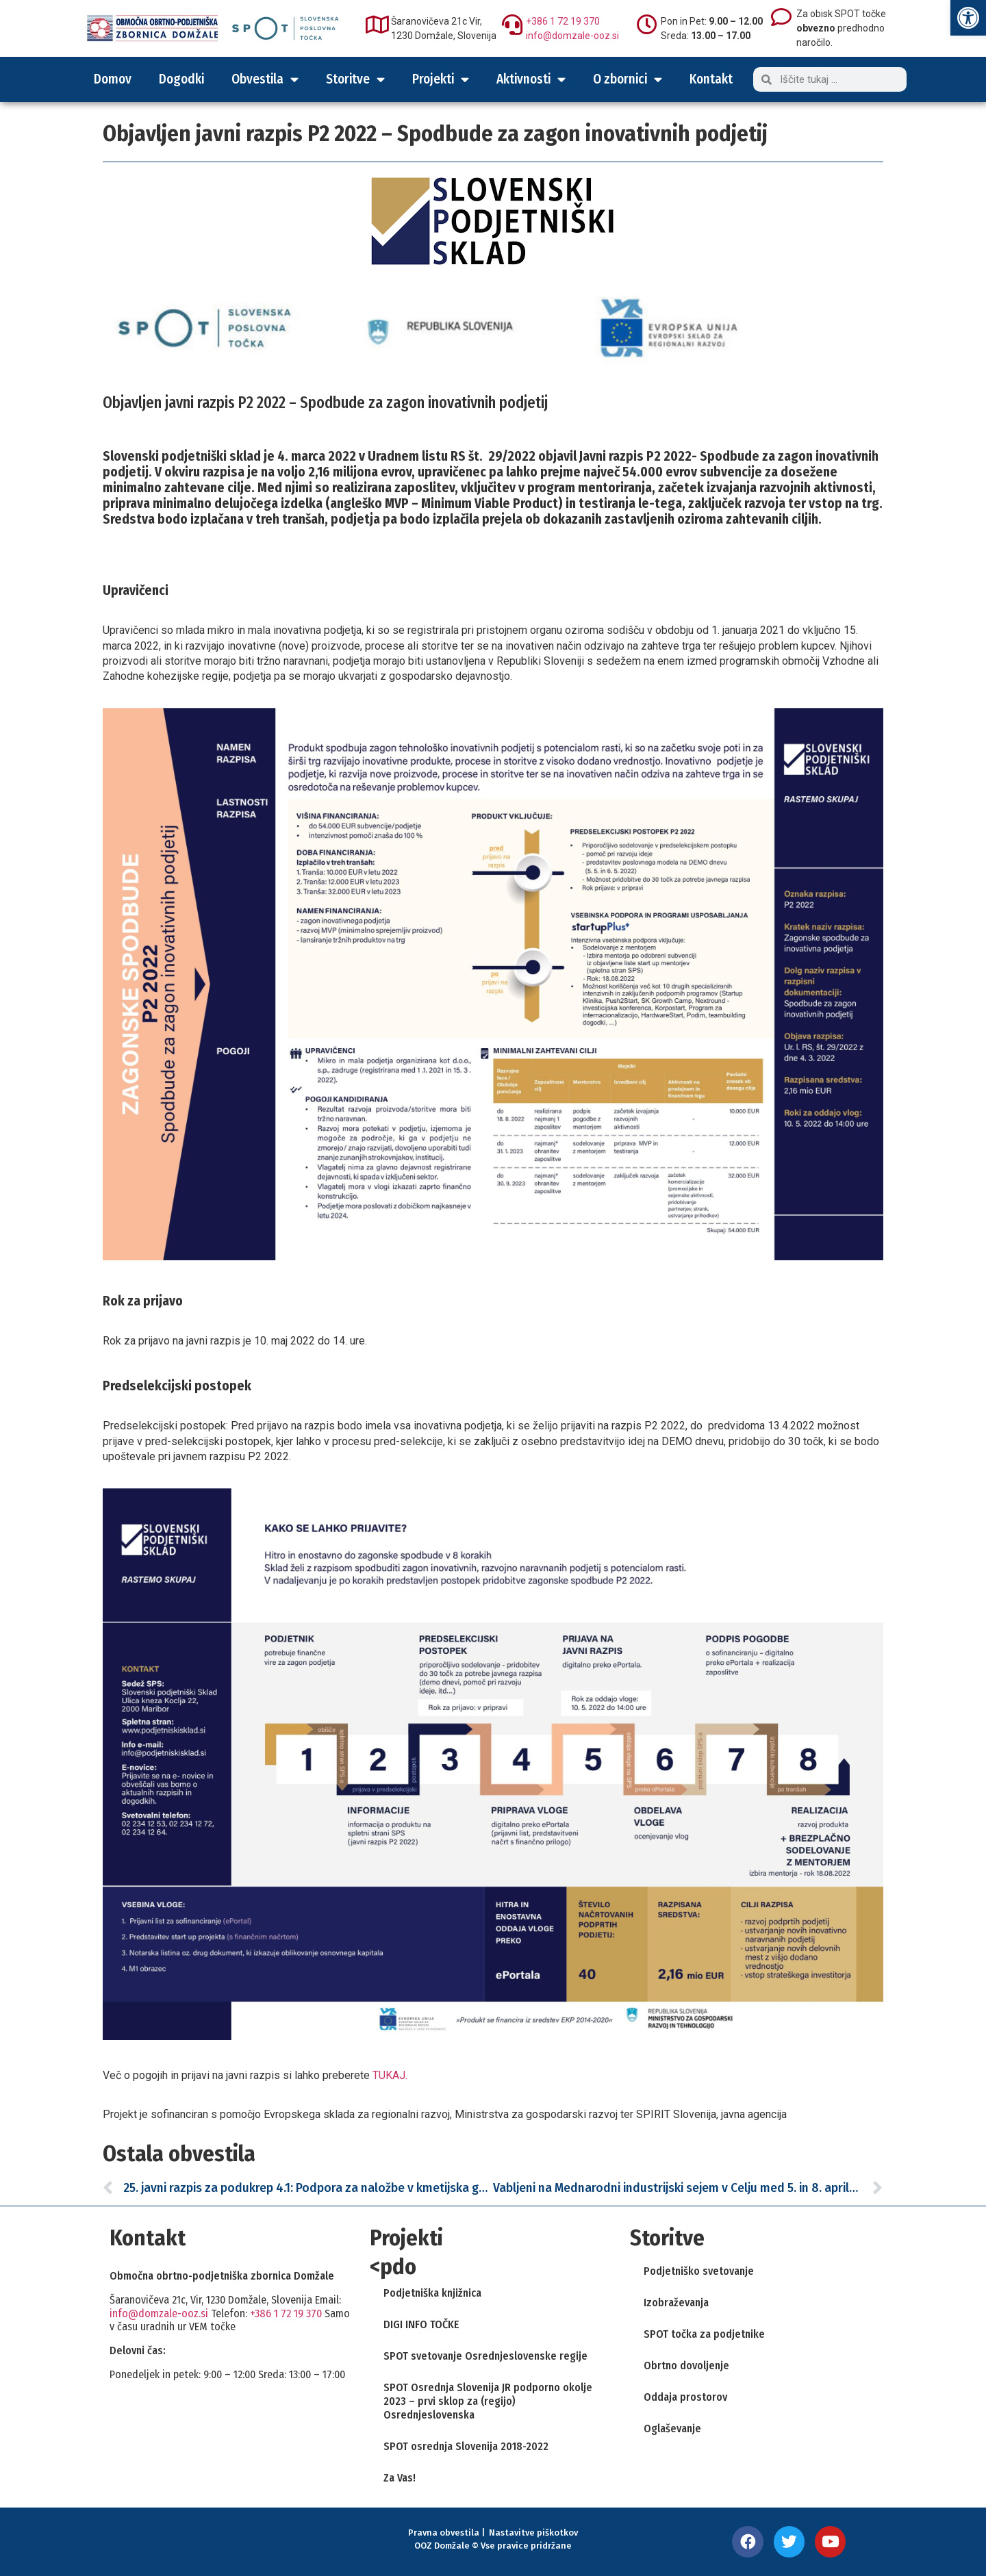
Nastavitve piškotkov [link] (533, 2532)
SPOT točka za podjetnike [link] (704, 2334)
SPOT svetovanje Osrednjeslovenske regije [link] (485, 2355)
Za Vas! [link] (399, 2477)
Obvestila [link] (265, 79)
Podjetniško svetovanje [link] (699, 2271)
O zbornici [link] (627, 79)
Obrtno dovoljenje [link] (686, 2365)
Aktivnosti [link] (531, 79)
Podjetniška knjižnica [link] (432, 2292)
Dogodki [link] (181, 79)
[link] (968, 18)
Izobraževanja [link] (676, 2302)
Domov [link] (112, 79)
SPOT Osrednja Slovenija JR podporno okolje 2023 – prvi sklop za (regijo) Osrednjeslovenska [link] (487, 2401)
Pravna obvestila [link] (443, 2532)
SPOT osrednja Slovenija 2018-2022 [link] (465, 2446)
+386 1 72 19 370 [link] (563, 21)
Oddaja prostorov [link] (685, 2396)
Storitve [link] (355, 79)
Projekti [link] (440, 79)
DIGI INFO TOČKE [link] (421, 2324)
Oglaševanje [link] (672, 2428)
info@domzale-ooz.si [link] (572, 35)
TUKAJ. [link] (389, 2075)
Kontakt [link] (711, 79)
